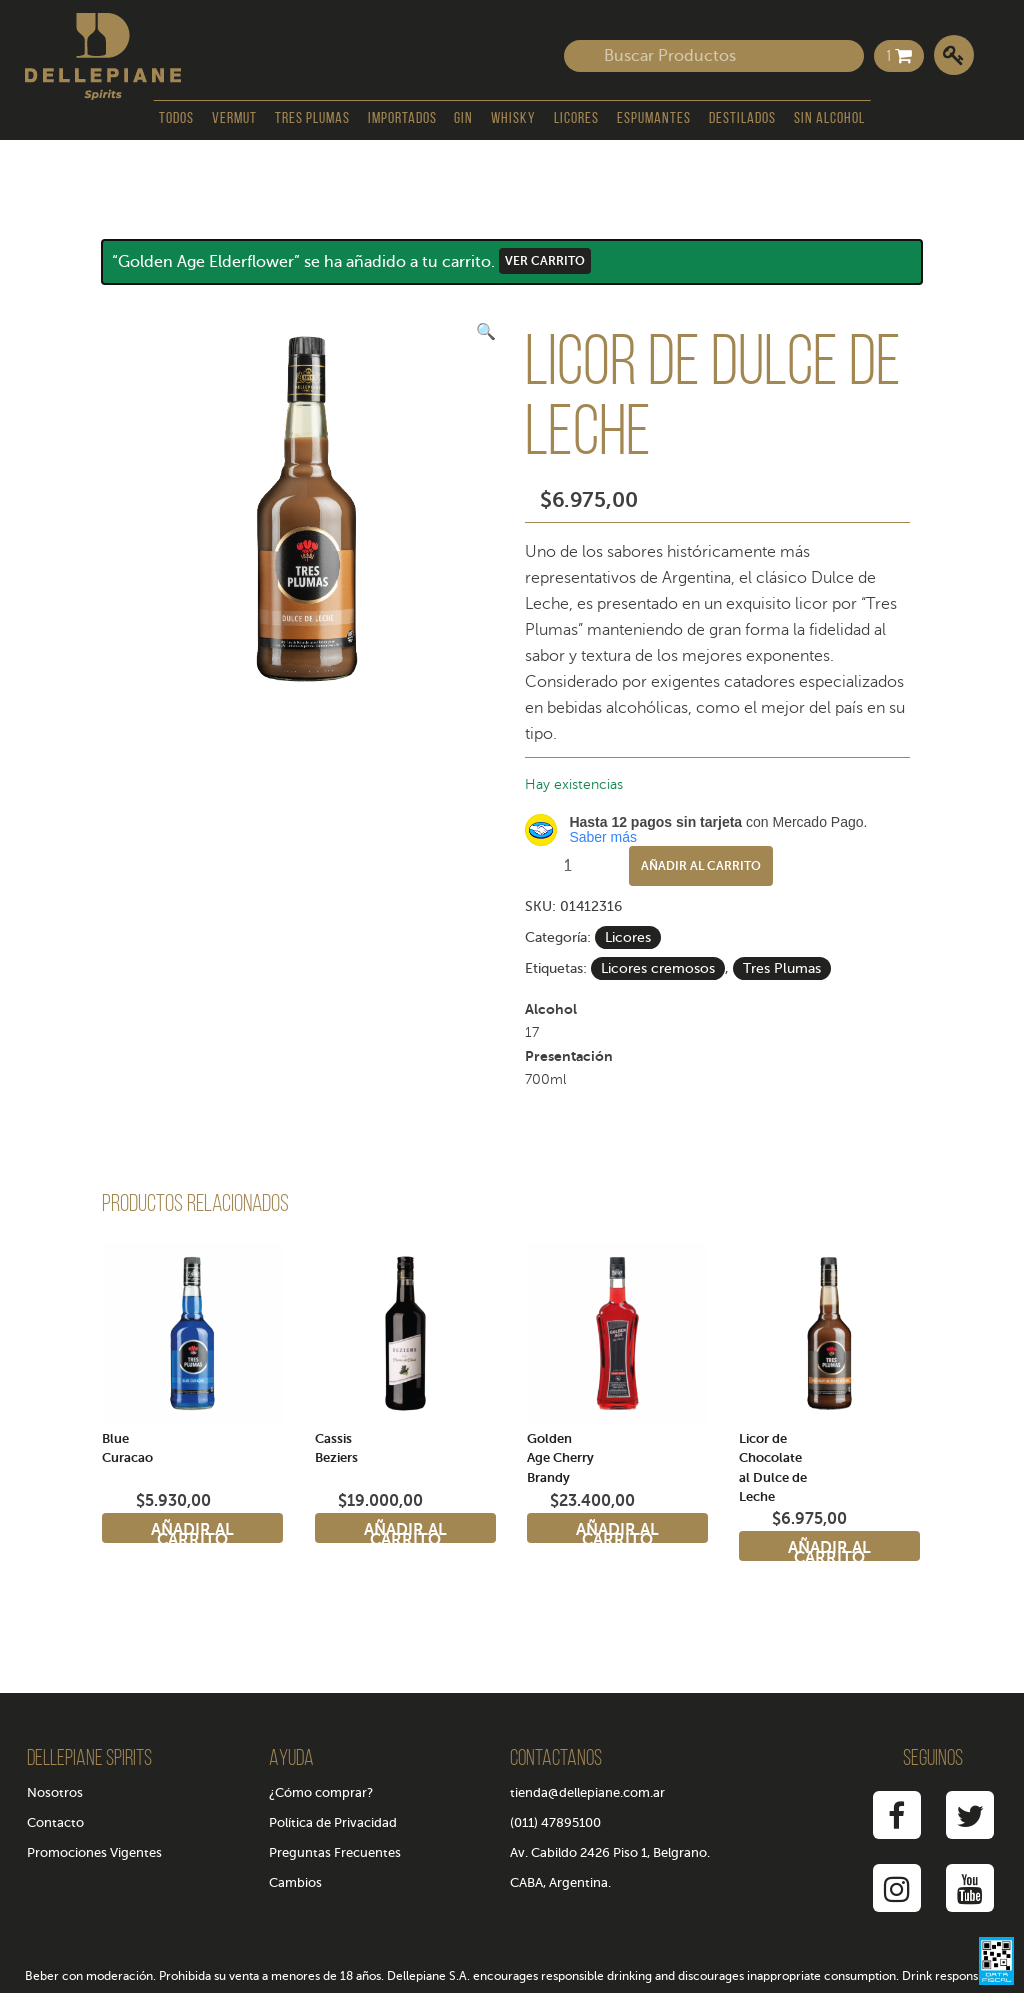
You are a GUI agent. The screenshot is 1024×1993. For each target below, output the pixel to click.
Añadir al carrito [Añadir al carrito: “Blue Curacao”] (192, 1532)
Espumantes (654, 119)
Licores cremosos (658, 968)
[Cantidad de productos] (575, 866)
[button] (486, 332)
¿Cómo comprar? (321, 1792)
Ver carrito (545, 261)
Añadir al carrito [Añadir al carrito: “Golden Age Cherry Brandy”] (617, 1532)
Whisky (513, 119)
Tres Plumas (312, 119)
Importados (402, 119)
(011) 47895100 (555, 1822)
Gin (463, 119)
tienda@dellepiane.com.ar (587, 1792)
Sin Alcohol (829, 119)
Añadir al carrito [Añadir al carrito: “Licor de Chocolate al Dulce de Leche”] (829, 1550)
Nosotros (55, 1792)
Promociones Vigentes (94, 1852)
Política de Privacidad (333, 1822)
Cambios (295, 1882)
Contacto (55, 1822)
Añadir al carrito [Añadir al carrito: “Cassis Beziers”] (405, 1532)
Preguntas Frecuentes (335, 1852)
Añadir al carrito (701, 866)
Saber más (603, 837)
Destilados (742, 119)
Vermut (234, 119)
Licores (576, 119)
